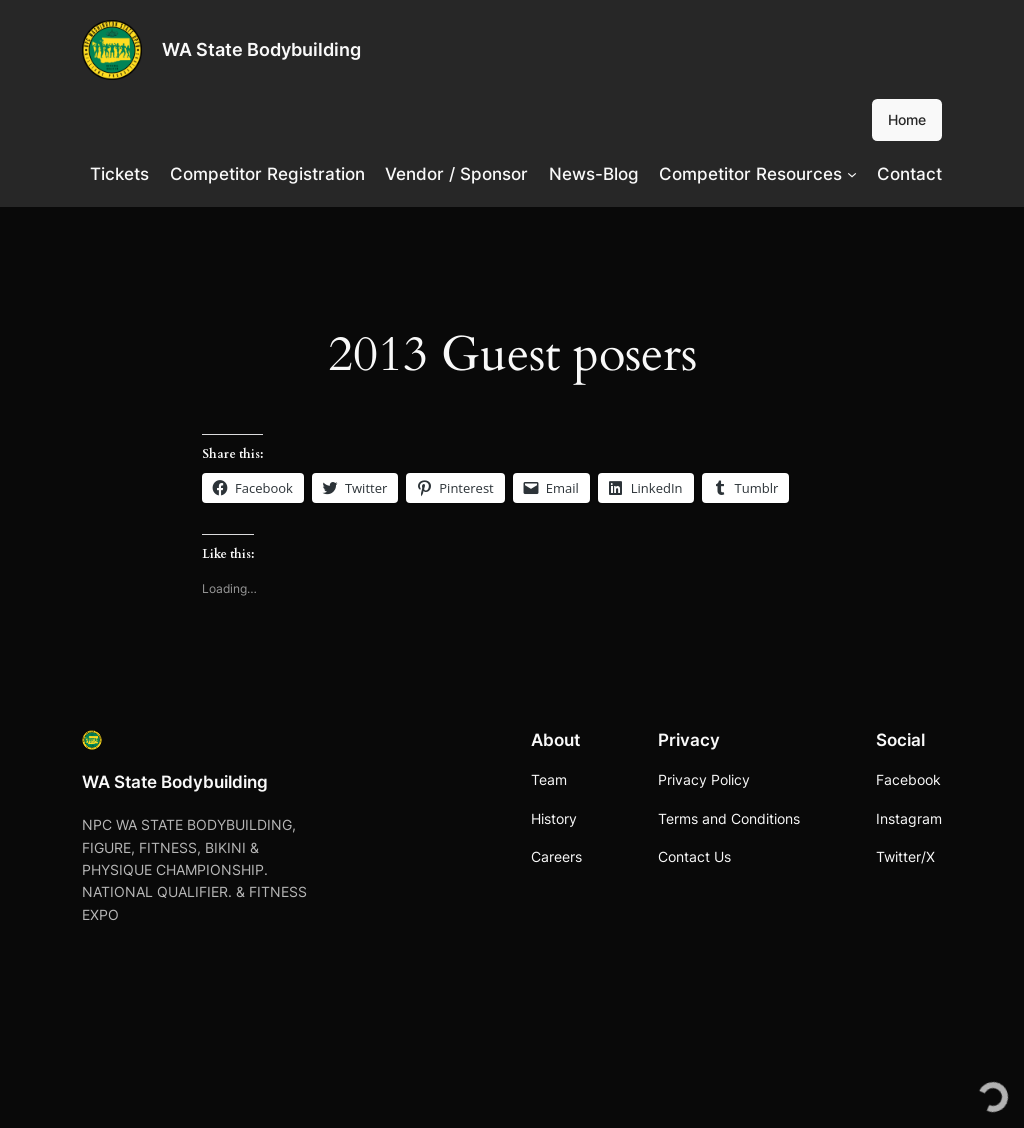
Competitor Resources (750, 174)
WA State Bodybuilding (261, 49)
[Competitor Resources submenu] (852, 174)
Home (907, 119)
